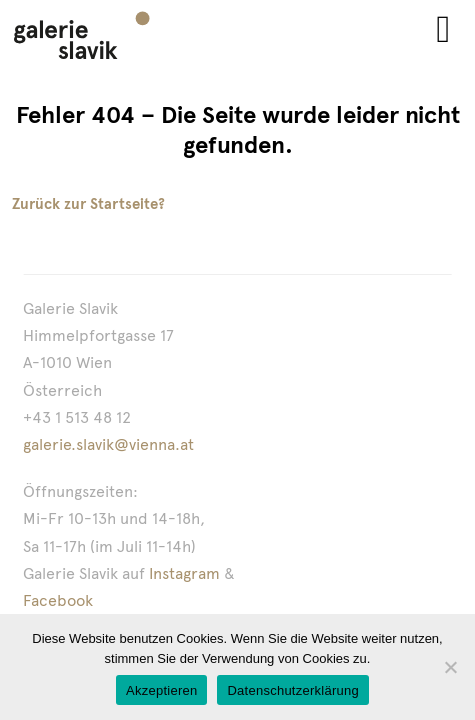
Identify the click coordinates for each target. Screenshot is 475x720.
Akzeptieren (161, 690)
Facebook (58, 600)
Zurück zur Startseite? (88, 204)
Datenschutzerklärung (292, 690)
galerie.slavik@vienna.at (108, 444)
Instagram (184, 573)
